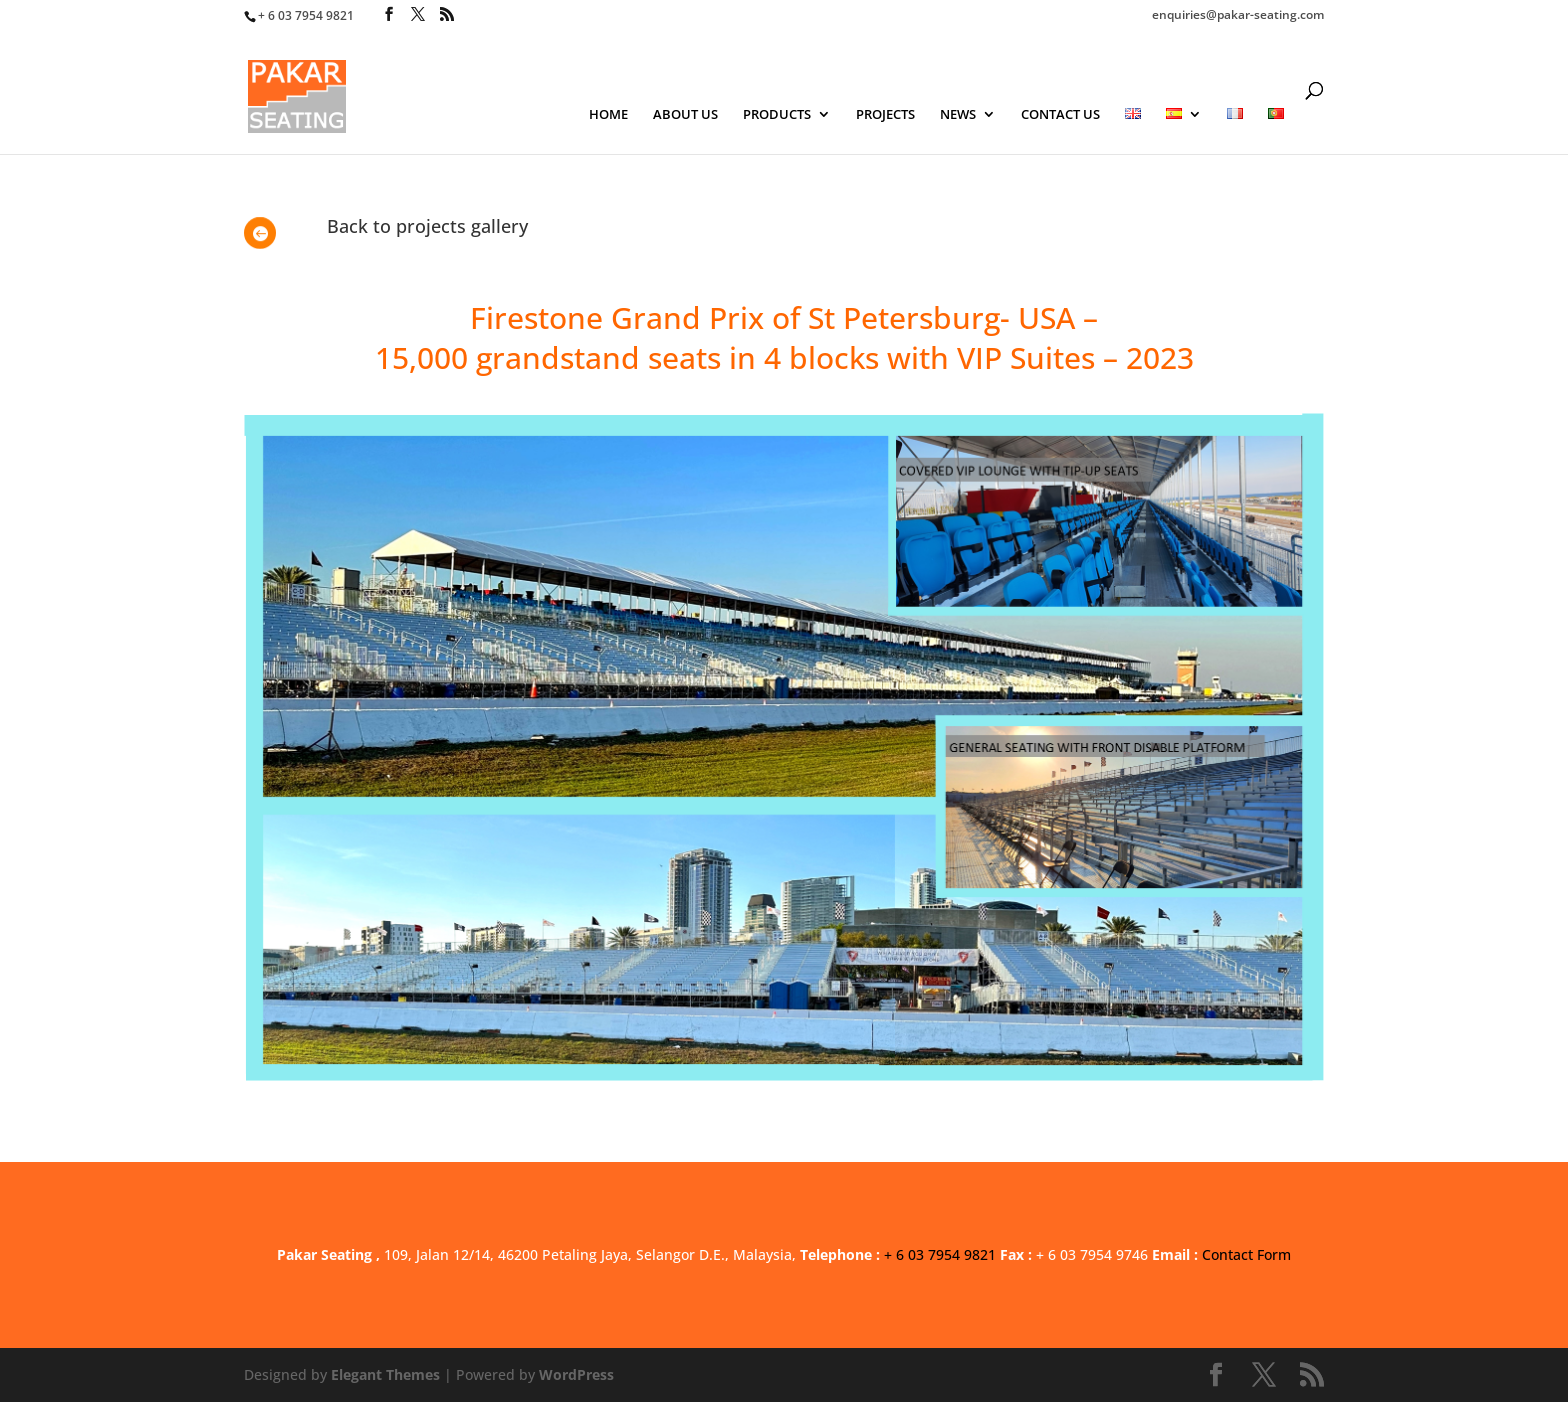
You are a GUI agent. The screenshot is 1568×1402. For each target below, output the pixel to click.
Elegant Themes (385, 1374)
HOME (608, 115)
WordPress (576, 1374)
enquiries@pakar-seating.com (1238, 16)
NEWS (958, 115)
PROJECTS (885, 115)
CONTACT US (1060, 115)
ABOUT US (685, 115)
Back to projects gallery (427, 226)
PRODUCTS (777, 115)
